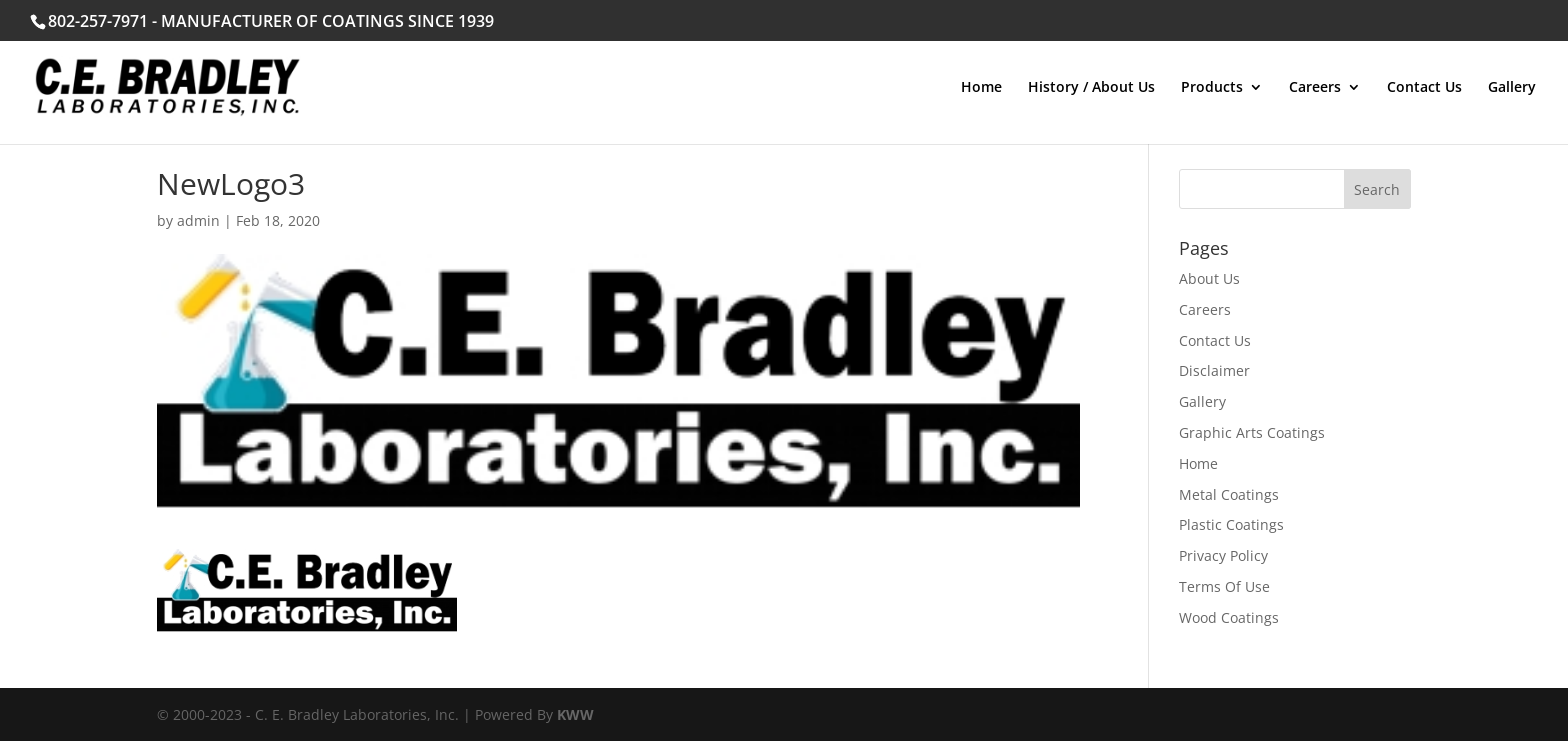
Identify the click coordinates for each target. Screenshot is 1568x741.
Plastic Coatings (1231, 524)
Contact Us (1424, 88)
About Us (1209, 278)
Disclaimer (1214, 370)
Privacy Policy (1223, 555)
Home (981, 88)
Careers (1315, 88)
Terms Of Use (1224, 586)
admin (198, 220)
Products (1212, 88)
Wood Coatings (1229, 617)
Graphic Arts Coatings (1252, 432)
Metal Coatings (1229, 494)
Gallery (1512, 88)
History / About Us (1091, 88)
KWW (575, 714)
